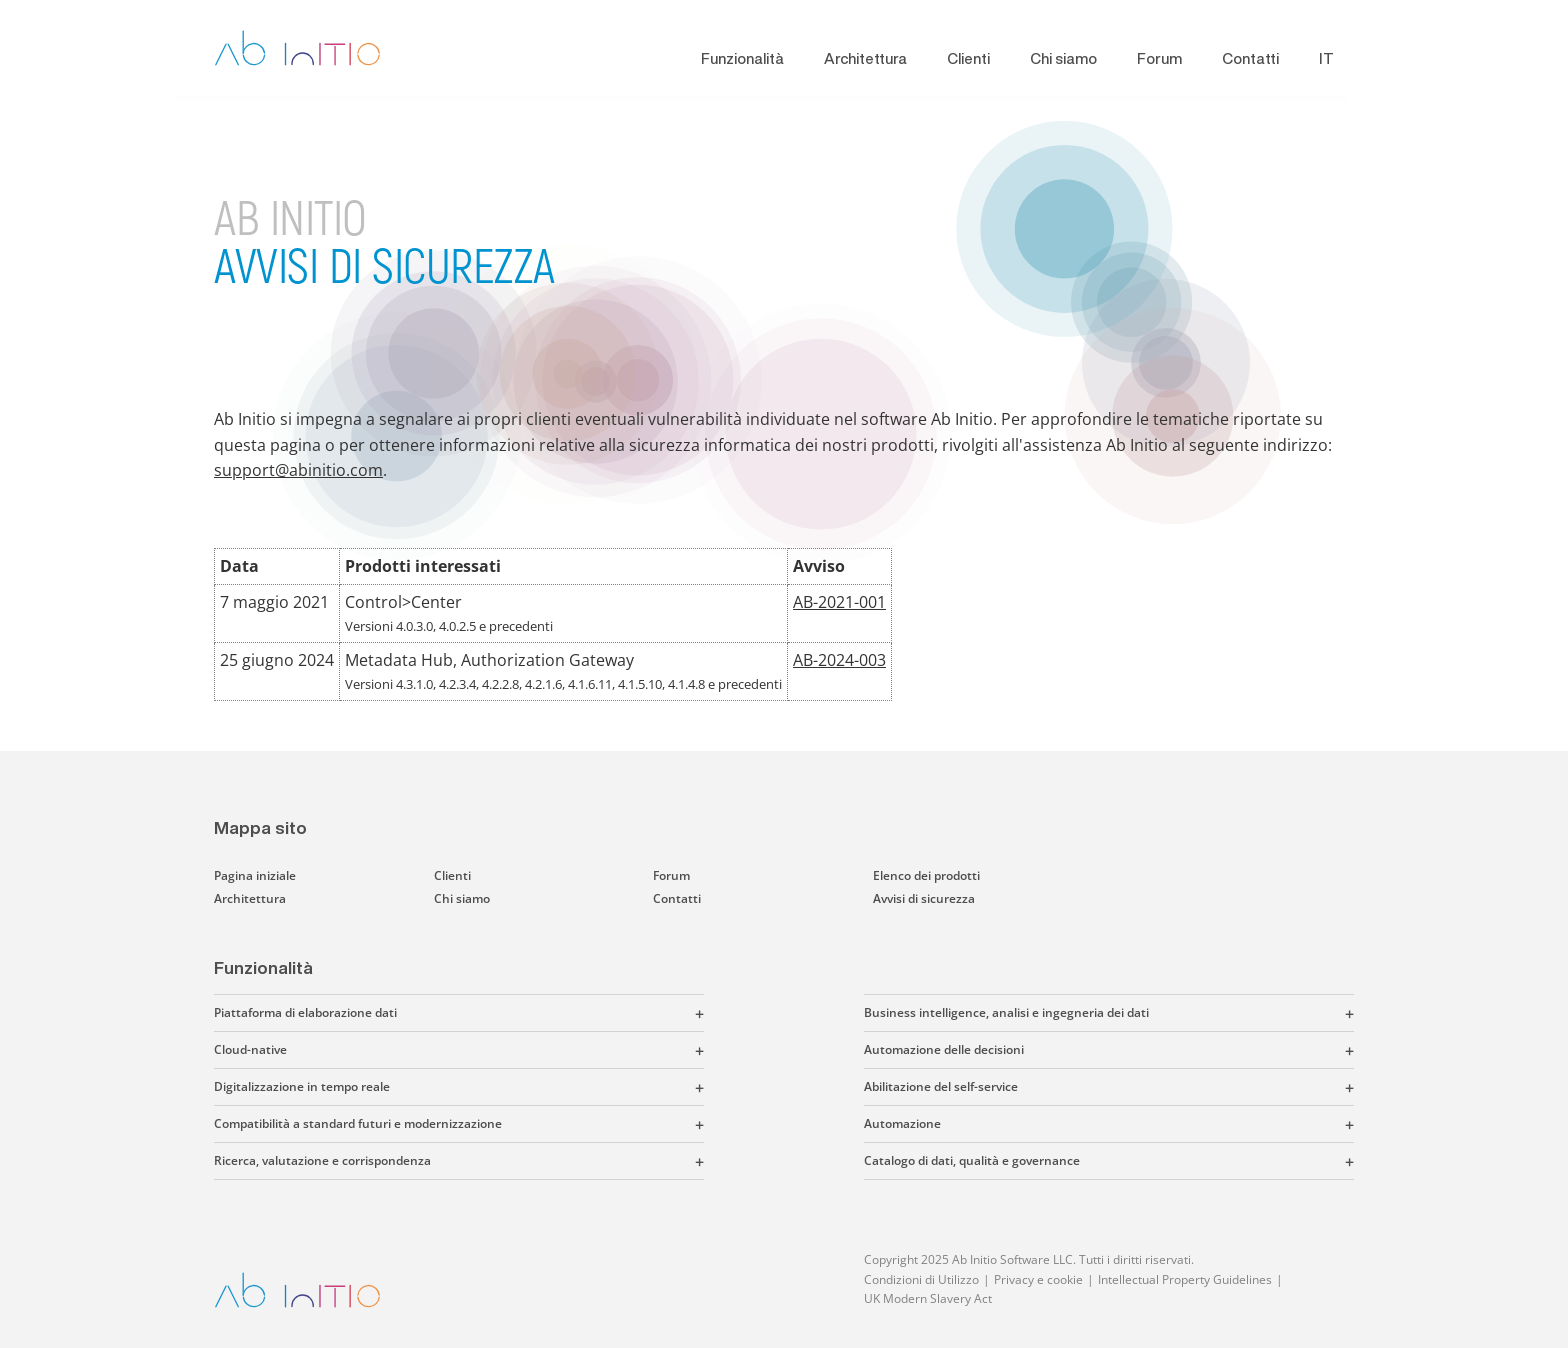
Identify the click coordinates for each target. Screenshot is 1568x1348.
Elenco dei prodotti (926, 875)
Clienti (968, 58)
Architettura (865, 58)
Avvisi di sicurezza (924, 898)
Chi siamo (1063, 58)
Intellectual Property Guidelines (1185, 1279)
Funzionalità (742, 58)
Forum (1159, 58)
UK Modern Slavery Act (928, 1298)
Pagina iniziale (255, 875)
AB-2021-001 (839, 602)
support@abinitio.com (298, 470)
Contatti (1250, 58)
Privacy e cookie (1038, 1279)
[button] (550, 1013)
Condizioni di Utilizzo (921, 1279)
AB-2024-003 (839, 660)
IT (1326, 58)
